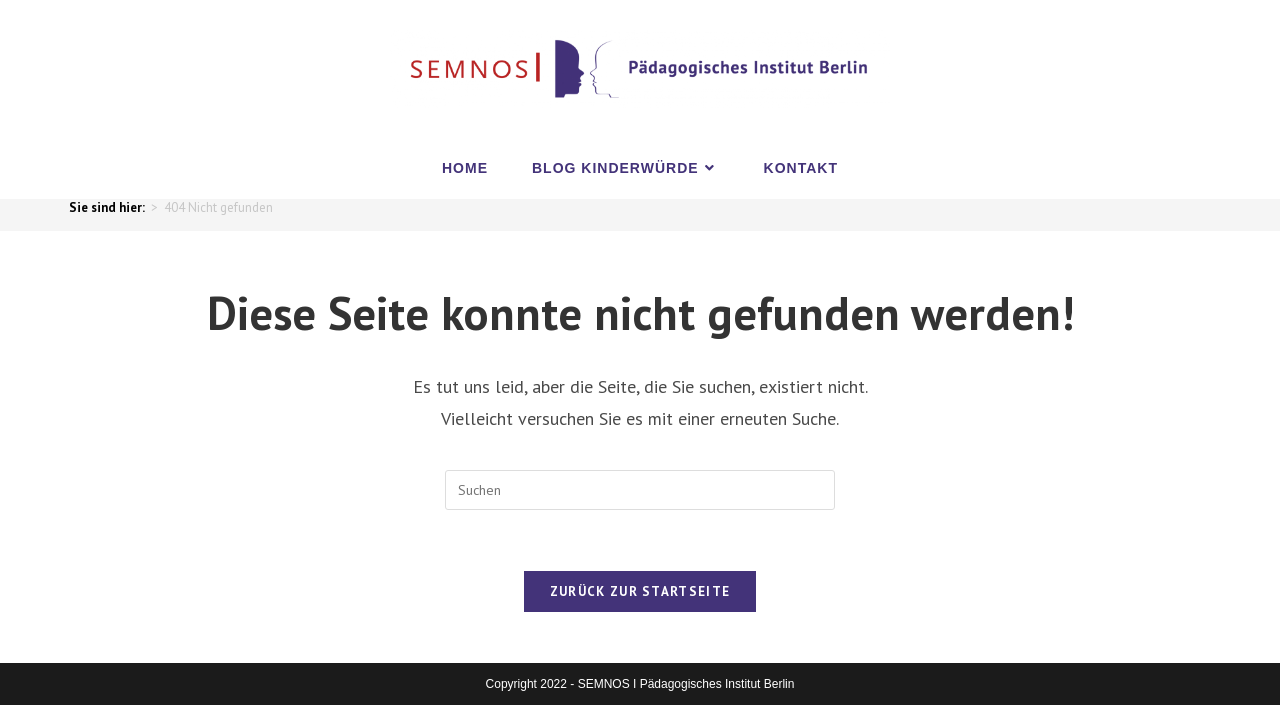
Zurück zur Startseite (640, 591)
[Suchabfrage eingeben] (640, 490)
